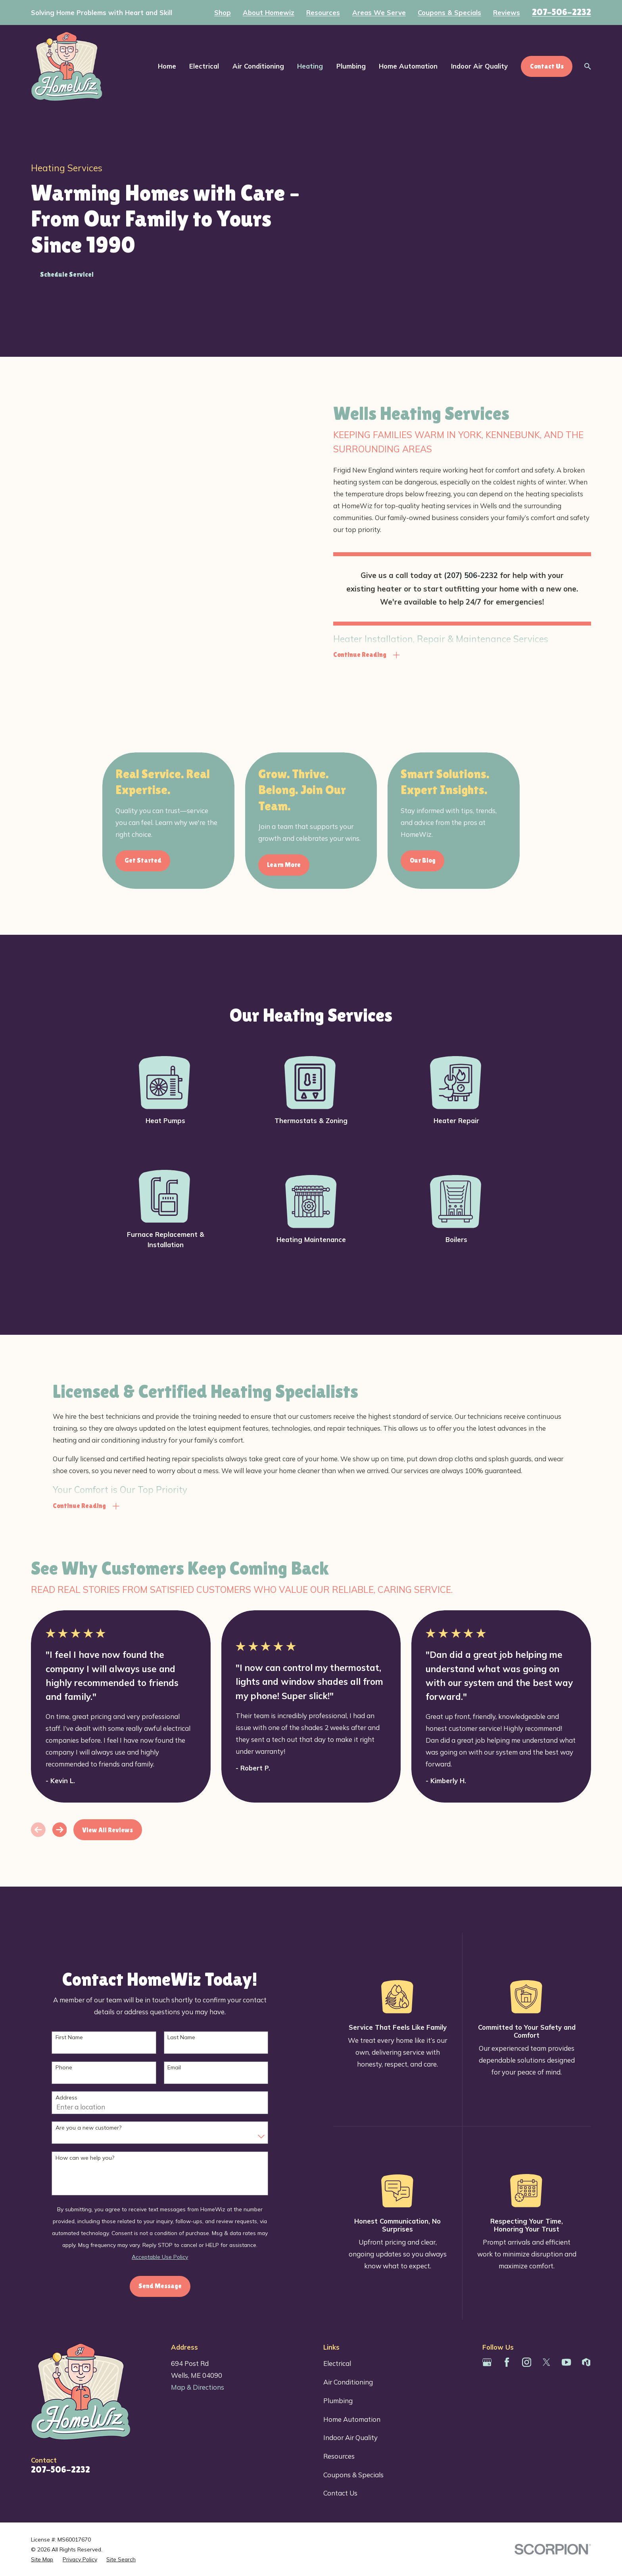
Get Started (156, 860)
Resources (323, 13)
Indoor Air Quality (350, 2437)
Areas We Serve (379, 13)
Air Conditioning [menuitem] (258, 66)
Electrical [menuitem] (204, 66)
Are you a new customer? (101, 2127)
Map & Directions (197, 2387)
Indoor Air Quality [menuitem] (479, 66)
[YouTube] (566, 2362)
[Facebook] (506, 2362)
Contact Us (340, 2493)
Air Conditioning (348, 2382)
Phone (77, 2067)
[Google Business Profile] (486, 2362)
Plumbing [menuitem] (351, 66)
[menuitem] (42, 2559)
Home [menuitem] (167, 66)
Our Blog (436, 860)
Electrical (337, 2363)
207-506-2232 (561, 12)
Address (79, 2097)
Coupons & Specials (449, 13)
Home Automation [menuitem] (408, 66)
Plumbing (338, 2400)
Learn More (297, 865)
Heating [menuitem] (310, 66)
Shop (222, 13)
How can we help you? (98, 2158)
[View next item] (59, 1829)
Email (187, 2067)
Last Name (194, 2037)
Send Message (173, 2286)
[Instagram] (526, 2362)
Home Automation (351, 2419)
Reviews (506, 13)
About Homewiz (268, 13)
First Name (82, 2037)
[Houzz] (586, 2362)
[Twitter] (546, 2362)
